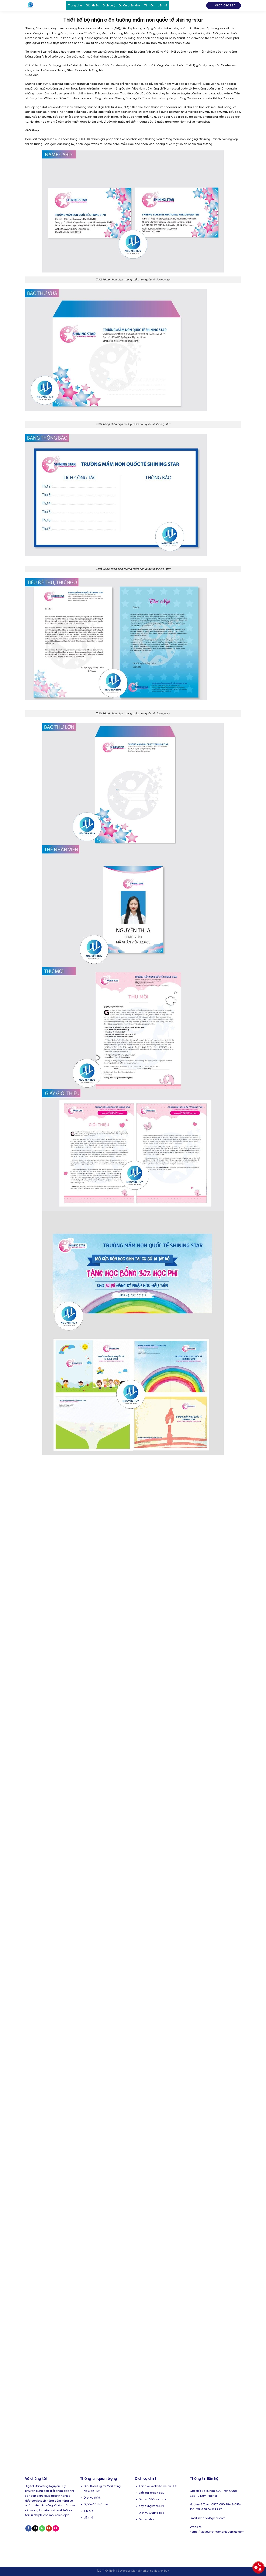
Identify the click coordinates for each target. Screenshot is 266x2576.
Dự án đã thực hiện (96, 2504)
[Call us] (42, 2528)
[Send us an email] (35, 2528)
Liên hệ (163, 5)
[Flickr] (56, 2528)
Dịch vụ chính (92, 2497)
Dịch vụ (109, 5)
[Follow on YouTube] (49, 2528)
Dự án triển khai (129, 5)
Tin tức (149, 5)
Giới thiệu (92, 5)
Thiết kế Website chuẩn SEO (158, 2486)
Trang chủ (75, 5)
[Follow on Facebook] (28, 2528)
